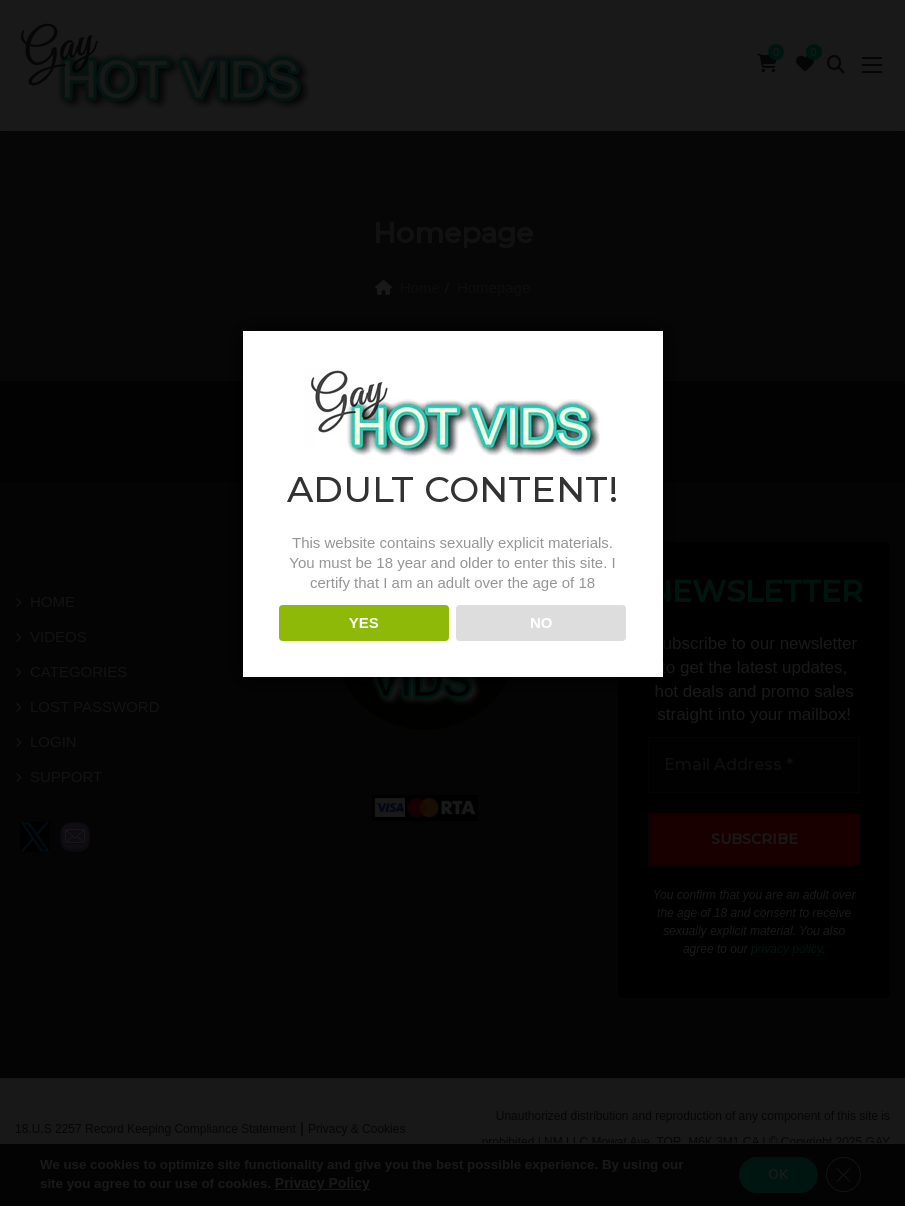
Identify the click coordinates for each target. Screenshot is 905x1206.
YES (364, 646)
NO (541, 646)
